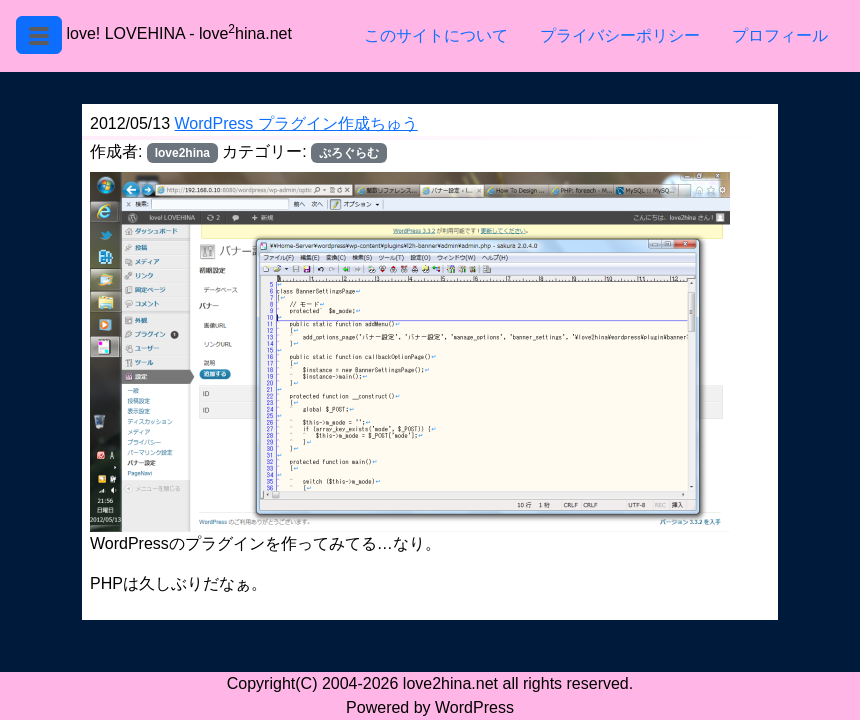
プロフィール (780, 35)
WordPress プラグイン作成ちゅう (296, 123)
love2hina (182, 153)
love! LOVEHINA (125, 33)
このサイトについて (436, 35)
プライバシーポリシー (620, 35)
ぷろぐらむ (349, 153)
